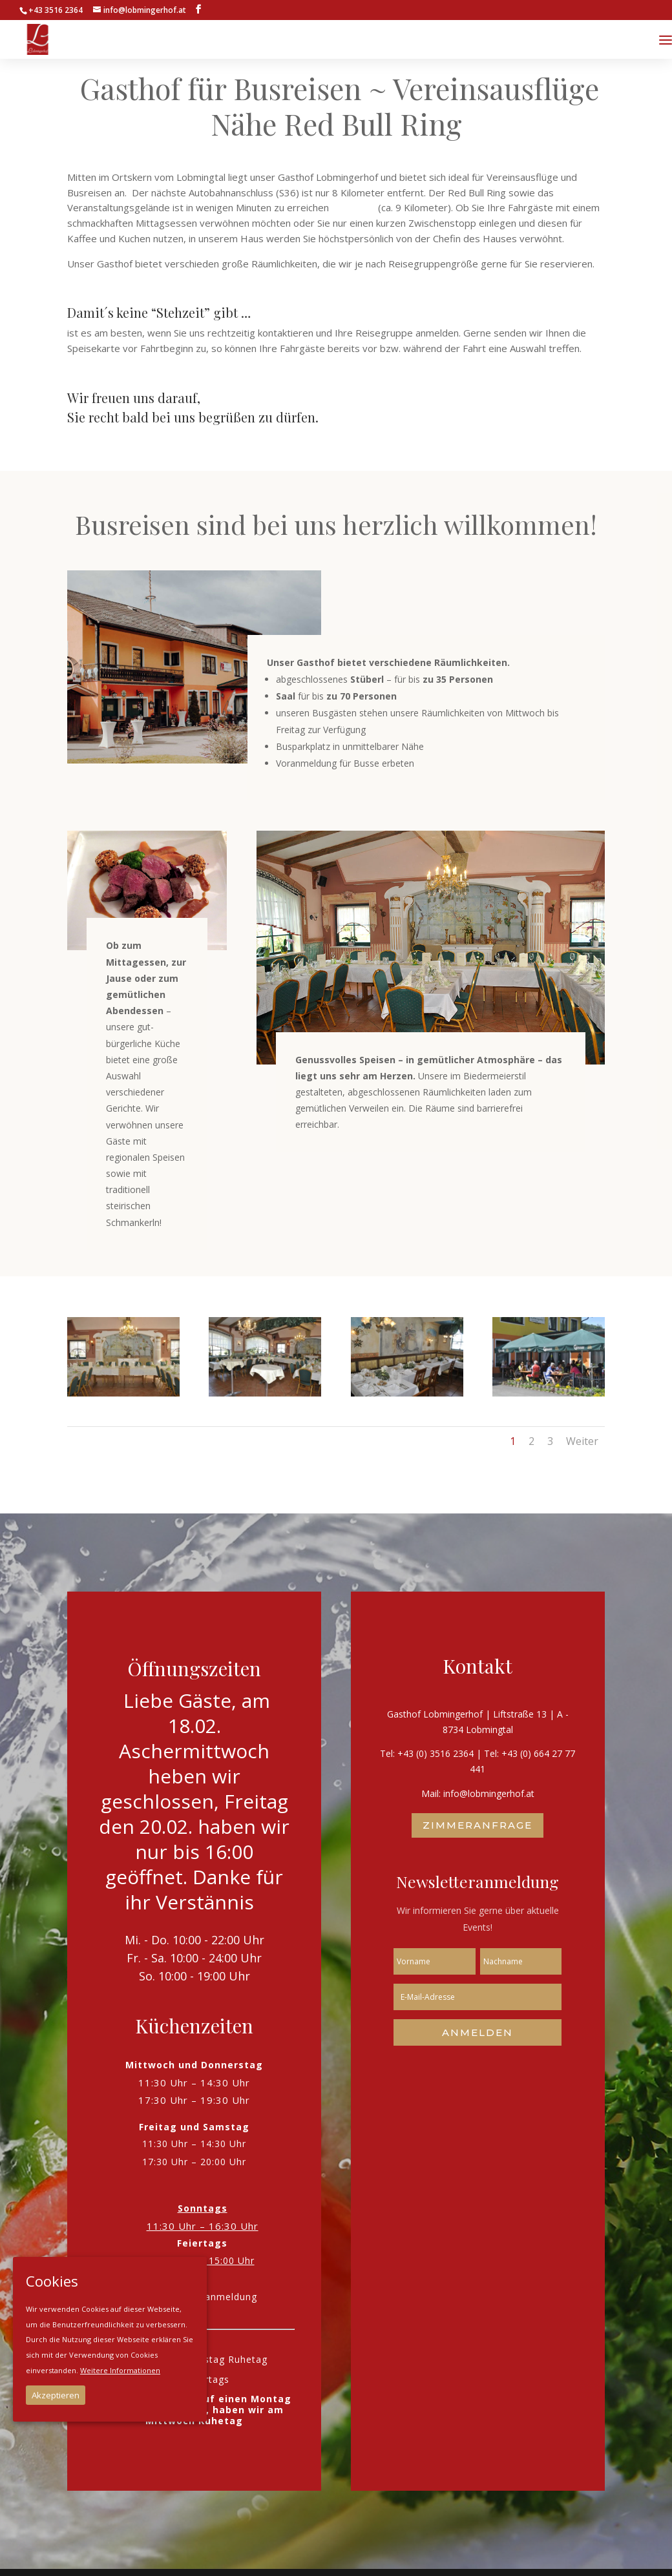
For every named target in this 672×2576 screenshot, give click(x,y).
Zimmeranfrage (477, 1825)
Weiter (582, 1441)
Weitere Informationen (120, 2370)
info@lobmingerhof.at (488, 1793)
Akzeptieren (55, 2395)
